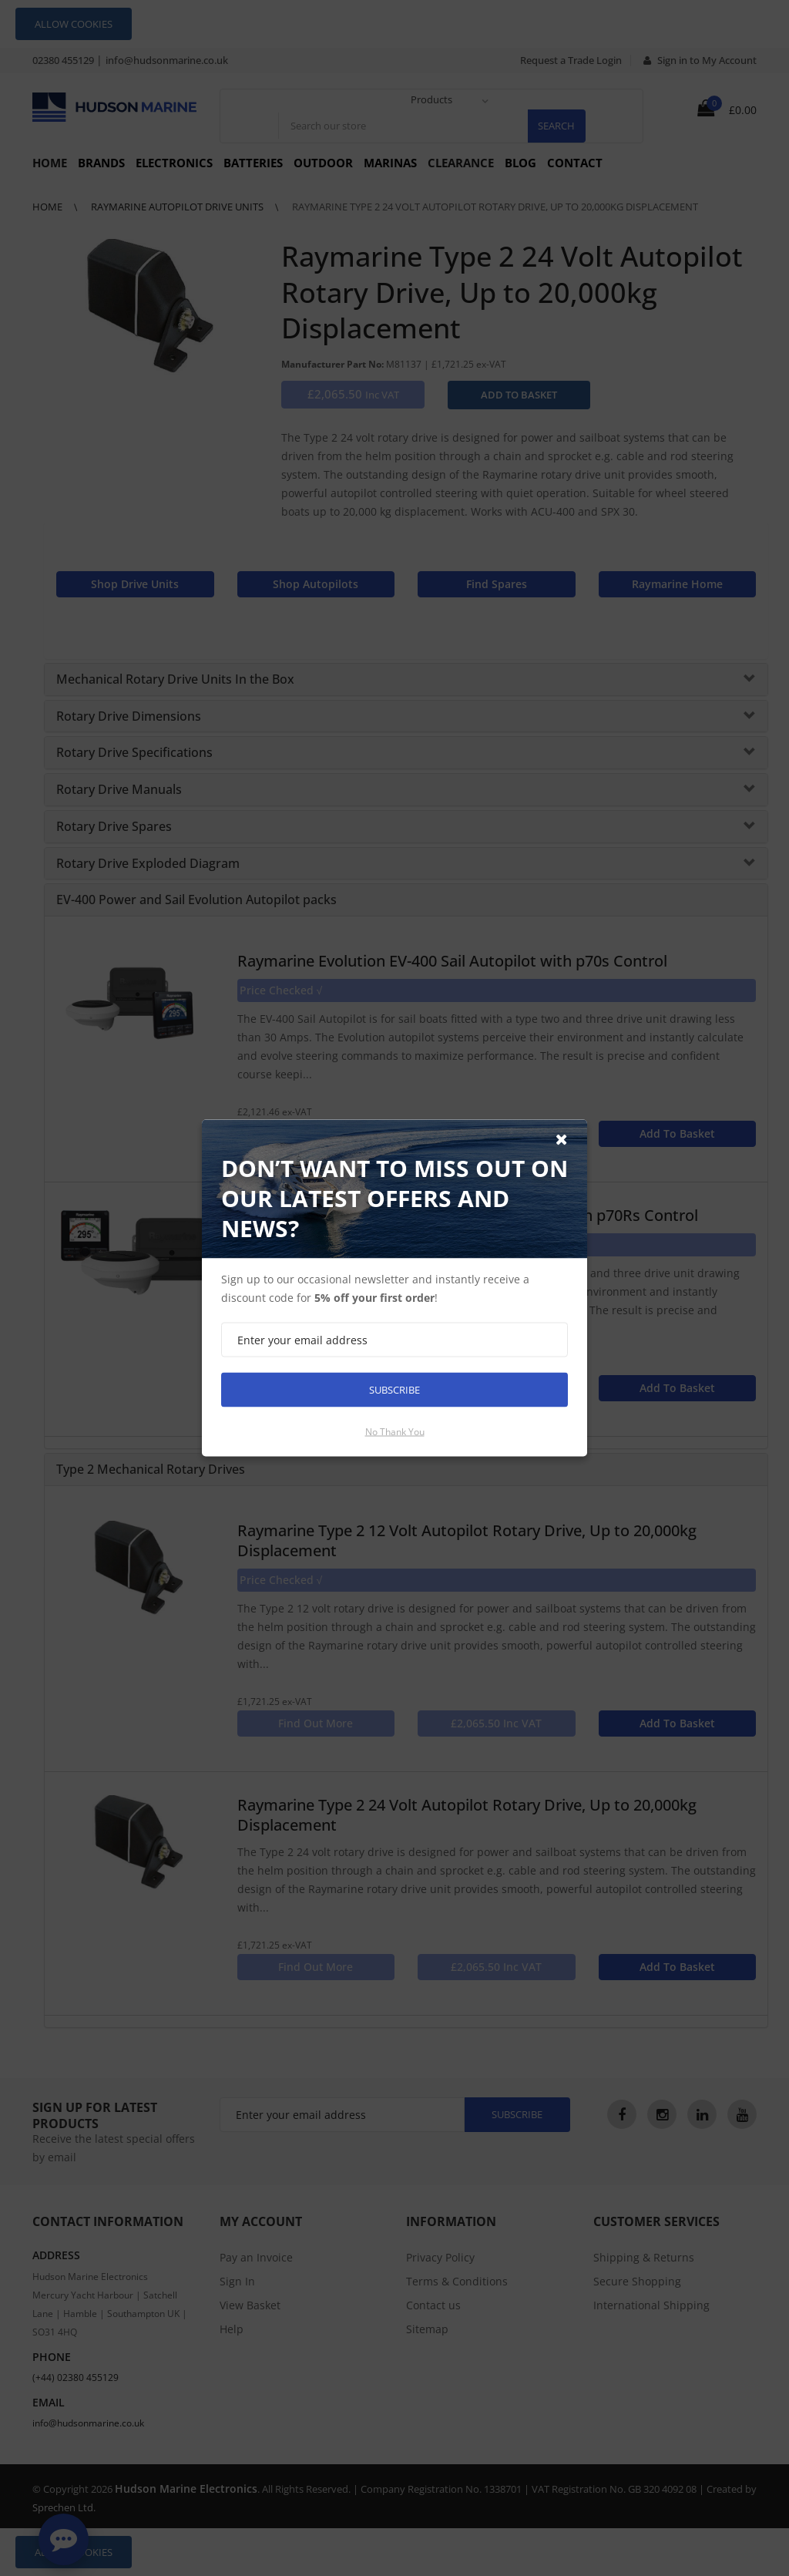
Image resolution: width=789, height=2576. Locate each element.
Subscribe (394, 1390)
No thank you (395, 1431)
